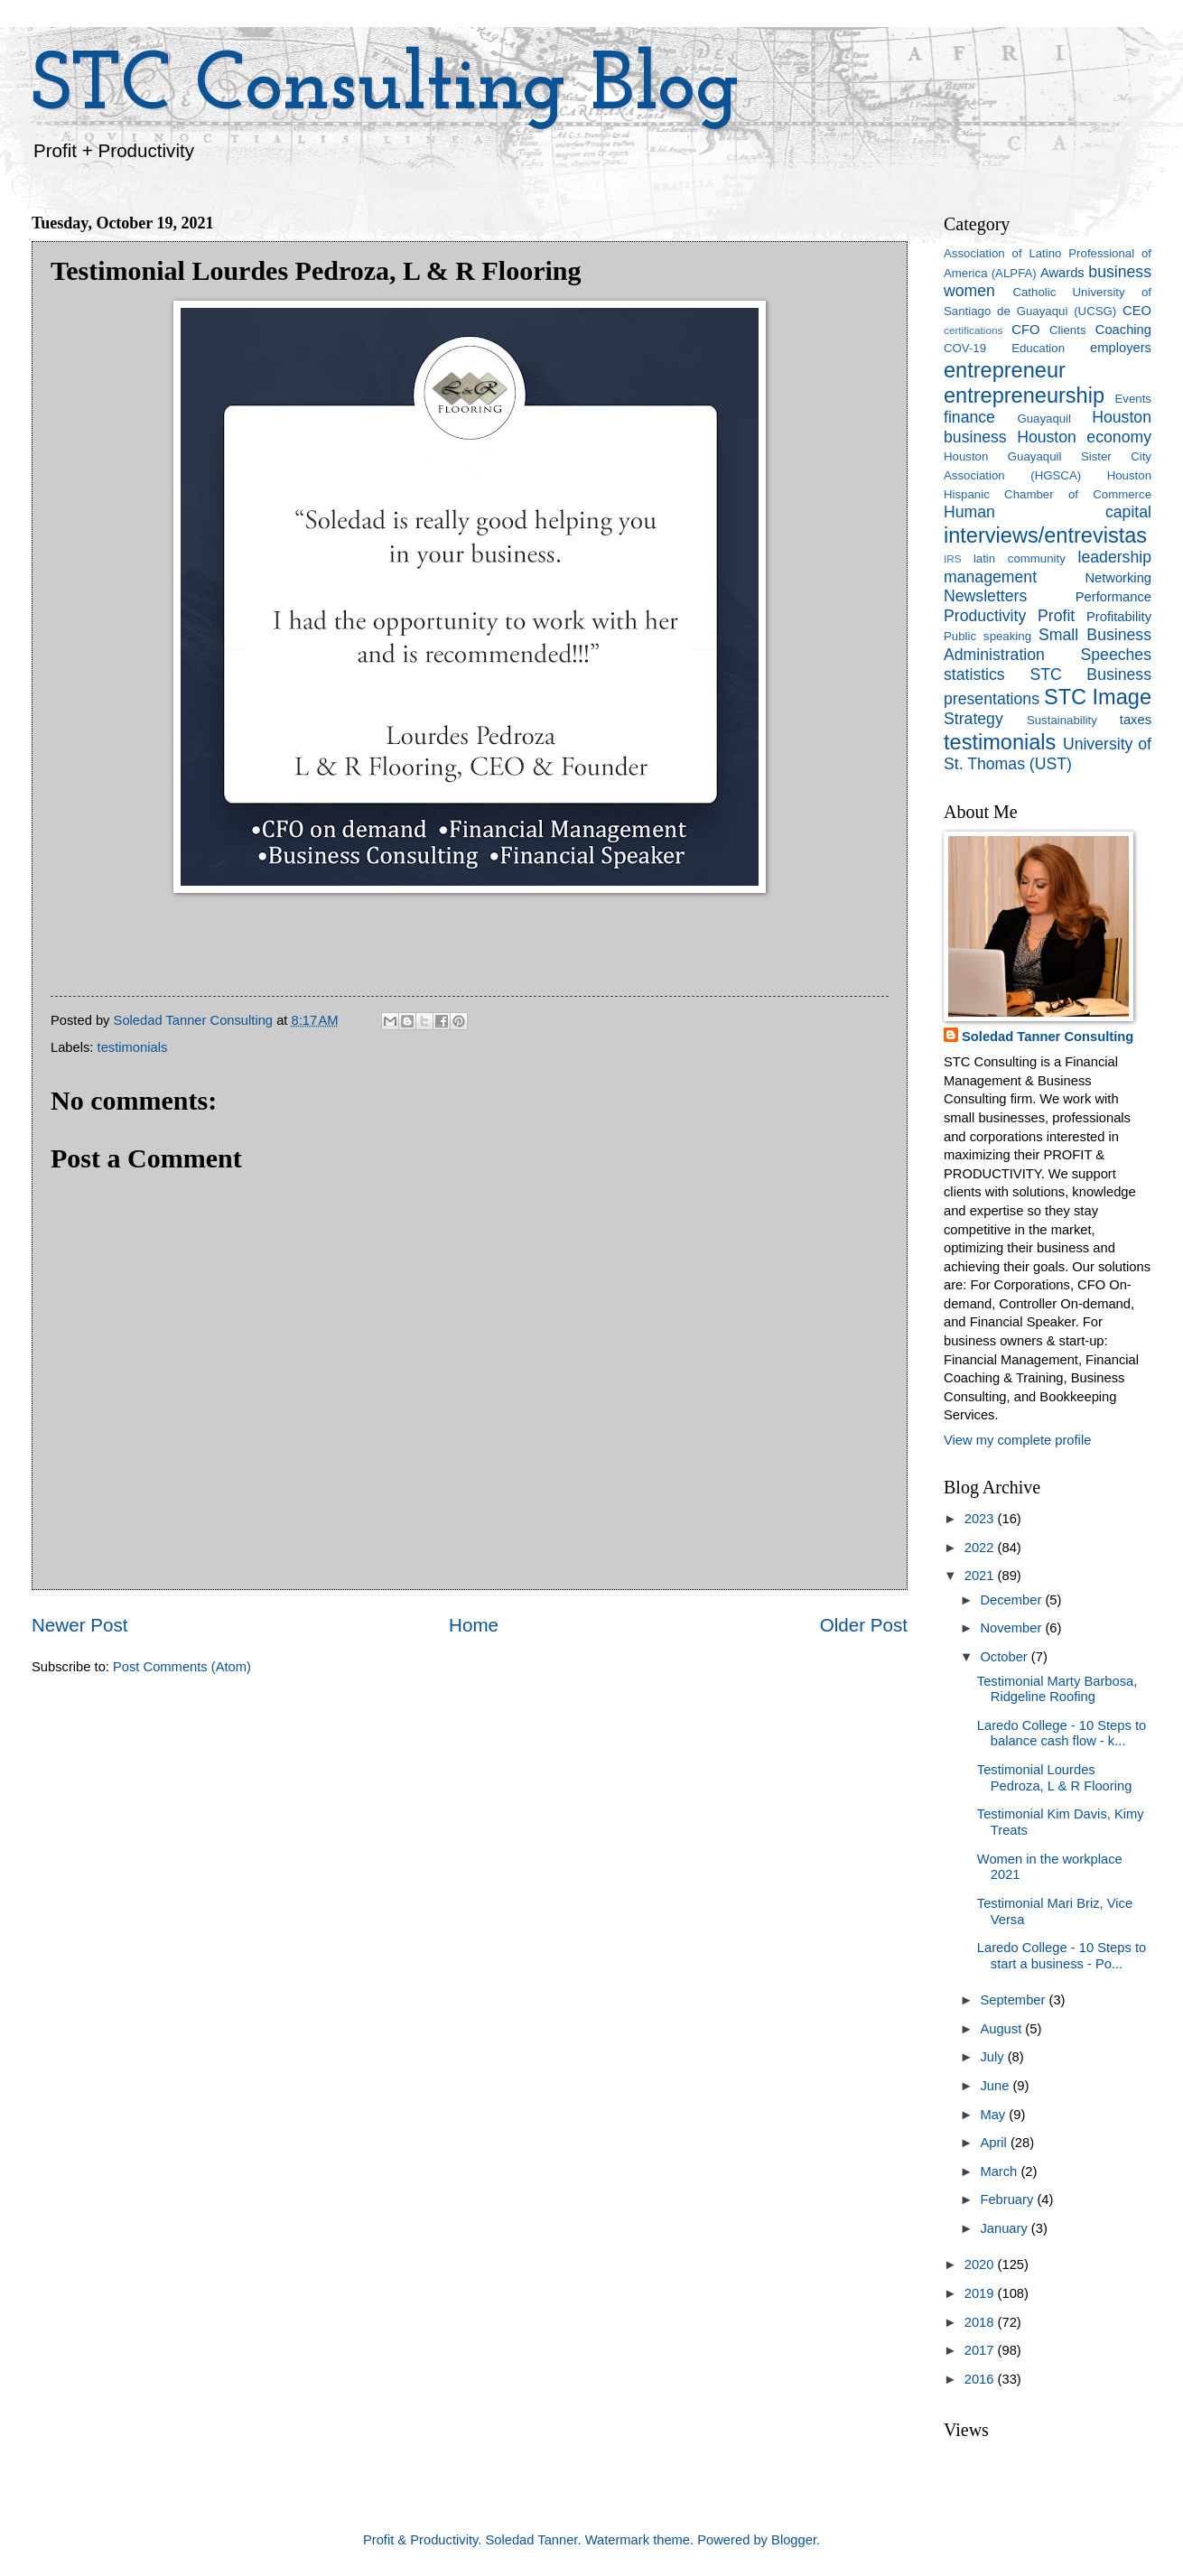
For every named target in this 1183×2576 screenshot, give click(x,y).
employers (1120, 347)
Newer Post (79, 1624)
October (1005, 1657)
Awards (1062, 272)
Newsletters (985, 596)
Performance (1113, 597)
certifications (973, 330)
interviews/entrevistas (1045, 535)
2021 (981, 1575)
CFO (1025, 329)
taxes (1135, 719)
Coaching (1123, 329)
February (1008, 2199)
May (994, 2114)
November (1012, 1628)
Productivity (985, 616)
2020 (981, 2264)
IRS (953, 558)
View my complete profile (1017, 1440)
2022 (981, 1547)
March (1000, 2171)
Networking (1118, 578)
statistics (974, 674)
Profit (1056, 616)
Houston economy (1084, 437)
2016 (981, 2379)
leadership (1114, 557)
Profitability (1118, 616)
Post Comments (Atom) (182, 1667)
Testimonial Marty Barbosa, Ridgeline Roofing (1057, 1689)
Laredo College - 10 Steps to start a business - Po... (1061, 1955)
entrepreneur (1005, 370)
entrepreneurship (1024, 395)
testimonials (133, 1047)
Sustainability (1062, 720)
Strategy (973, 719)
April (995, 2142)
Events (1133, 398)
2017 (981, 2350)
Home (473, 1624)
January (1005, 2228)
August (1002, 2029)
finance (969, 417)
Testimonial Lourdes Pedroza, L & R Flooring (1054, 1777)
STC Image (1097, 697)
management (990, 577)
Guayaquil (1044, 418)
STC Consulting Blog (386, 88)
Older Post (864, 1624)
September (1014, 2000)
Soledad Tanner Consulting (1047, 1036)
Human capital (1047, 512)
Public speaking (987, 636)
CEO (1136, 310)
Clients (1067, 330)
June (996, 2085)
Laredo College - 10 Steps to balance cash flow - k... (1061, 1733)
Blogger (793, 2540)
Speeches (1115, 655)
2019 (981, 2293)
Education (1038, 348)
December (1012, 1600)
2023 (981, 1518)
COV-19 (965, 348)
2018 (981, 2322)
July (993, 2057)
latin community (1019, 558)
